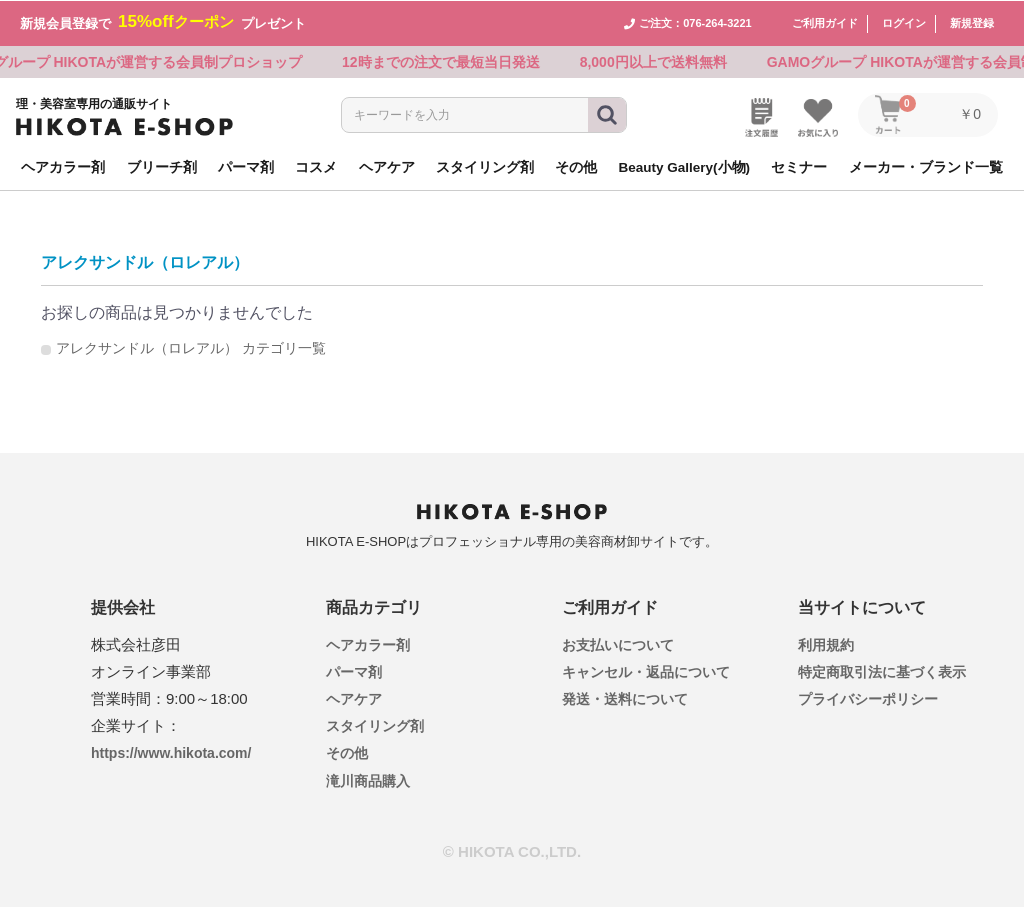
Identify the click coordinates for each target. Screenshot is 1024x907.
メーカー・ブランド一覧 (926, 165)
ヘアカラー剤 (368, 643)
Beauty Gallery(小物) (685, 165)
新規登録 (972, 22)
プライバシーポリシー (868, 698)
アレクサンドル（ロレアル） (145, 261)
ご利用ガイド (825, 22)
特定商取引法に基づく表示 (882, 670)
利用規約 (826, 643)
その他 (347, 752)
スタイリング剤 (375, 725)
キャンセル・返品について (646, 670)
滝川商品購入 (368, 779)
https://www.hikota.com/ (171, 751)
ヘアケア (354, 698)
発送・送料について (625, 698)
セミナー (799, 165)
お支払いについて (618, 643)
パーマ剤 (354, 670)
